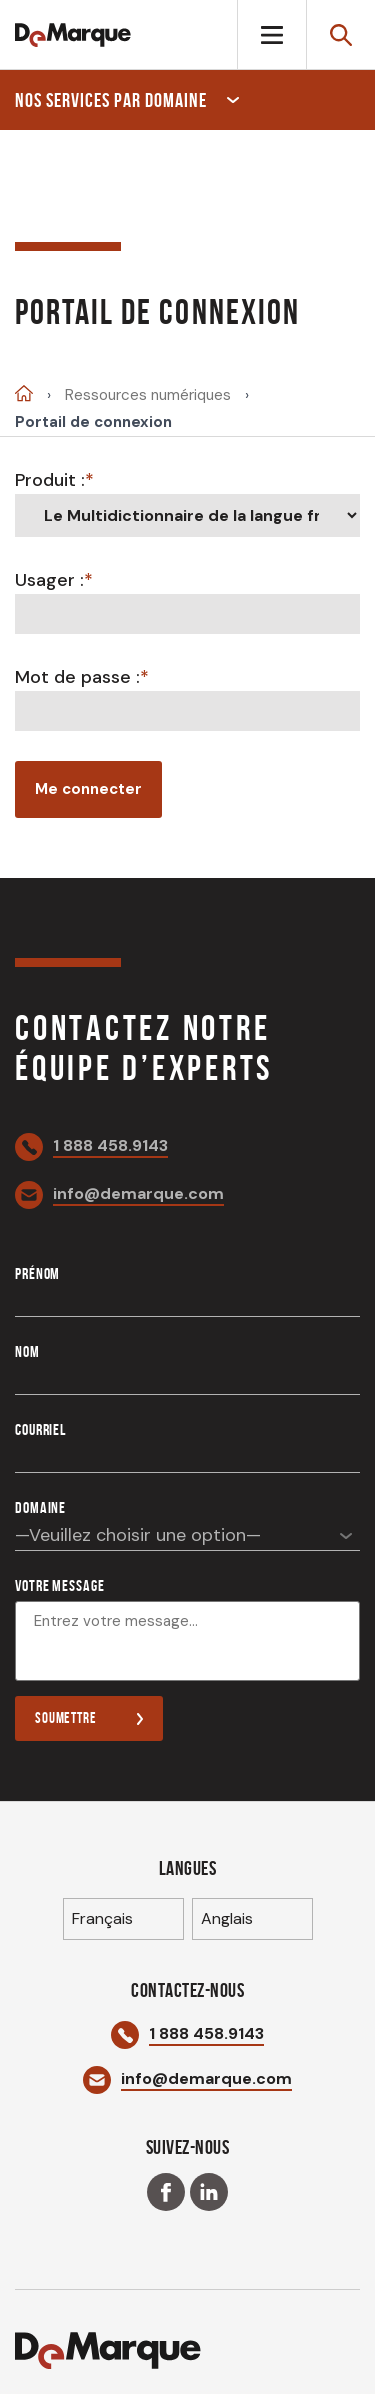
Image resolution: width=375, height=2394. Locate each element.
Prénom (37, 1273)
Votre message (59, 1585)
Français (102, 1918)
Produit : (50, 480)
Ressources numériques (148, 395)
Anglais (227, 1918)
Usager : (49, 580)
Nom (27, 1351)
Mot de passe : (77, 677)
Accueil (24, 393)
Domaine (40, 1507)
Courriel (40, 1429)
